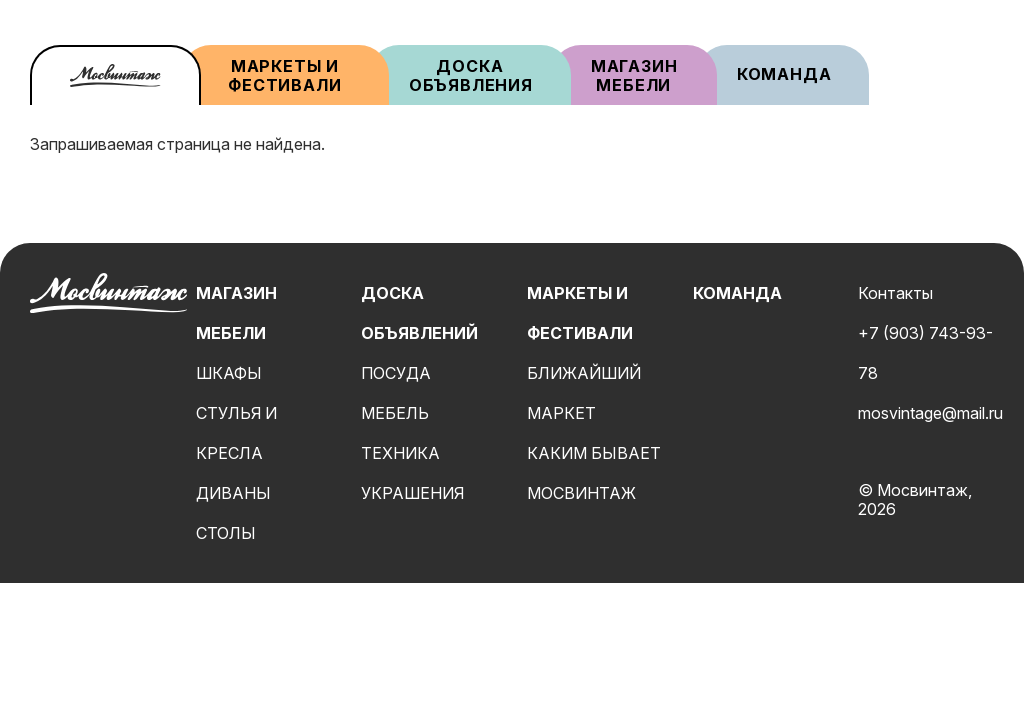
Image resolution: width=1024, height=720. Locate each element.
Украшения (412, 493)
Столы (226, 533)
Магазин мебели (636, 75)
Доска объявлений (419, 313)
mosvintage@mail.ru (930, 413)
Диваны (233, 493)
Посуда (396, 373)
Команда (784, 74)
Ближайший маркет (584, 393)
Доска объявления (471, 75)
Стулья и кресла (236, 433)
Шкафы (229, 373)
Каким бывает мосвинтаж (594, 473)
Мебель (395, 413)
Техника (400, 453)
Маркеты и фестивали (284, 75)
